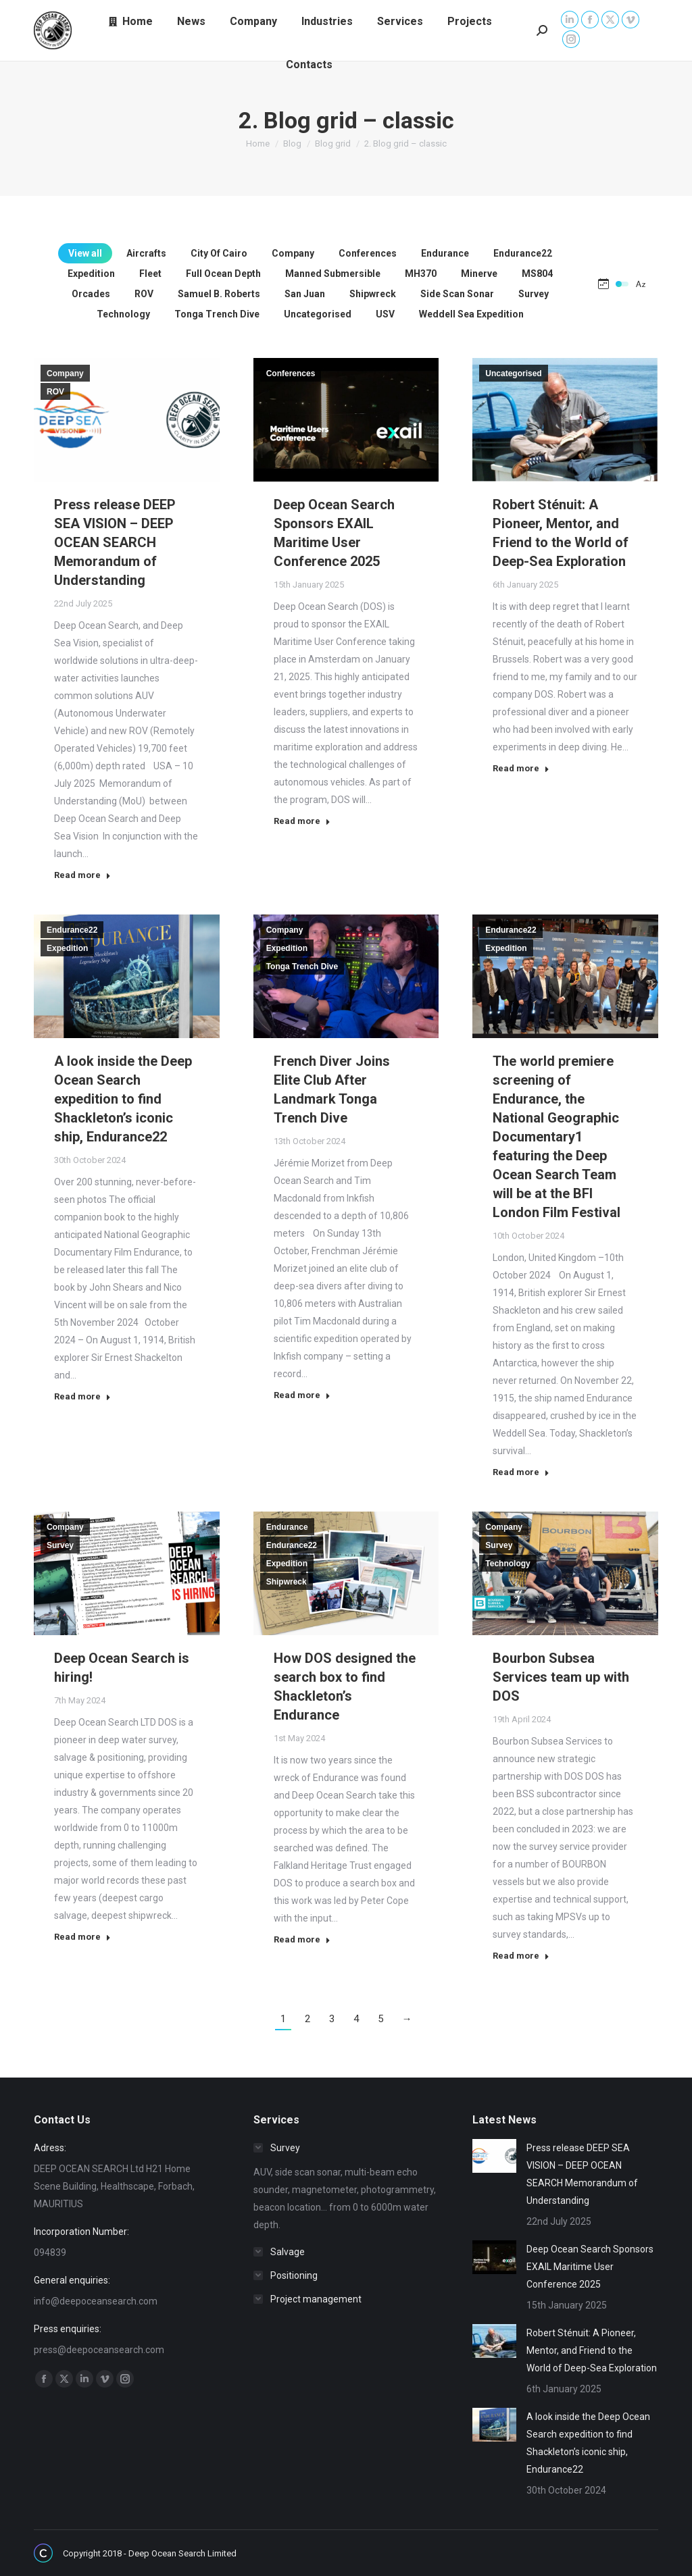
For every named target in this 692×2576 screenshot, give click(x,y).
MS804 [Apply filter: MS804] (537, 273)
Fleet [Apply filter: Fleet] (150, 273)
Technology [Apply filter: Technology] (123, 314)
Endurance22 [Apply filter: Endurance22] (522, 253)
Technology (507, 1563)
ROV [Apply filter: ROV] (143, 293)
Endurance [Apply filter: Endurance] (445, 253)
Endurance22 (72, 930)
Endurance (287, 1527)
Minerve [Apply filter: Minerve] (479, 273)
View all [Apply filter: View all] (85, 253)
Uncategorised (513, 373)
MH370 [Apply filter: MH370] (421, 273)
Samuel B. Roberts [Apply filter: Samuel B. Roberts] (219, 293)
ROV (55, 391)
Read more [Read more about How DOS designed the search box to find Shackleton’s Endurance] (302, 1939)
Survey (60, 1545)
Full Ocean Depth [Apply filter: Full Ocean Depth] (223, 273)
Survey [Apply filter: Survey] (533, 293)
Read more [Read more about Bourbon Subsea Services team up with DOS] (521, 1956)
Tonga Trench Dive (302, 966)
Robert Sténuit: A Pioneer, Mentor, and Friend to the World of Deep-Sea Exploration (591, 2350)
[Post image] (494, 2156)
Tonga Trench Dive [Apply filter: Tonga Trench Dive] (217, 314)
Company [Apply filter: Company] (293, 253)
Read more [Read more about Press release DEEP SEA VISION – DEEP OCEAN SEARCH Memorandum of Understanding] (82, 875)
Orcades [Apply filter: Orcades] (91, 293)
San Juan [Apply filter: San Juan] (305, 293)
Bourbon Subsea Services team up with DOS (561, 1677)
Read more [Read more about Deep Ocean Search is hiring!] (82, 1937)
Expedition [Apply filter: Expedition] (91, 273)
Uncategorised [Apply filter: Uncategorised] (317, 314)
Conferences (291, 373)
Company (65, 373)
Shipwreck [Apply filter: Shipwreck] (372, 293)
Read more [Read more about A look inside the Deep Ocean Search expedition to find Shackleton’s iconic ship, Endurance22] (82, 1396)
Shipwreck (286, 1582)
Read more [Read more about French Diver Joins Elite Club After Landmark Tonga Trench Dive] (302, 1395)
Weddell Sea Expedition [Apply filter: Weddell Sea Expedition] (471, 314)
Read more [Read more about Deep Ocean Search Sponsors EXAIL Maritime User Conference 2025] (302, 821)
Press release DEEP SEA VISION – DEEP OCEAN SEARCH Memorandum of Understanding (115, 542)
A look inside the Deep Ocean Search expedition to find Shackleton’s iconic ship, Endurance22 (123, 1099)
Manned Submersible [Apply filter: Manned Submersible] (332, 273)
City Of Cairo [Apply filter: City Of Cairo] (219, 253)
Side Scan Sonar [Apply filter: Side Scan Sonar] (457, 293)
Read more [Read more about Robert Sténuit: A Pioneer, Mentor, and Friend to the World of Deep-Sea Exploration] (521, 768)
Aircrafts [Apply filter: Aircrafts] (146, 253)
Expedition (67, 948)
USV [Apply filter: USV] (385, 314)
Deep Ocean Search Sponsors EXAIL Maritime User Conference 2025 (589, 2267)
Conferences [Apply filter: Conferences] (368, 253)
